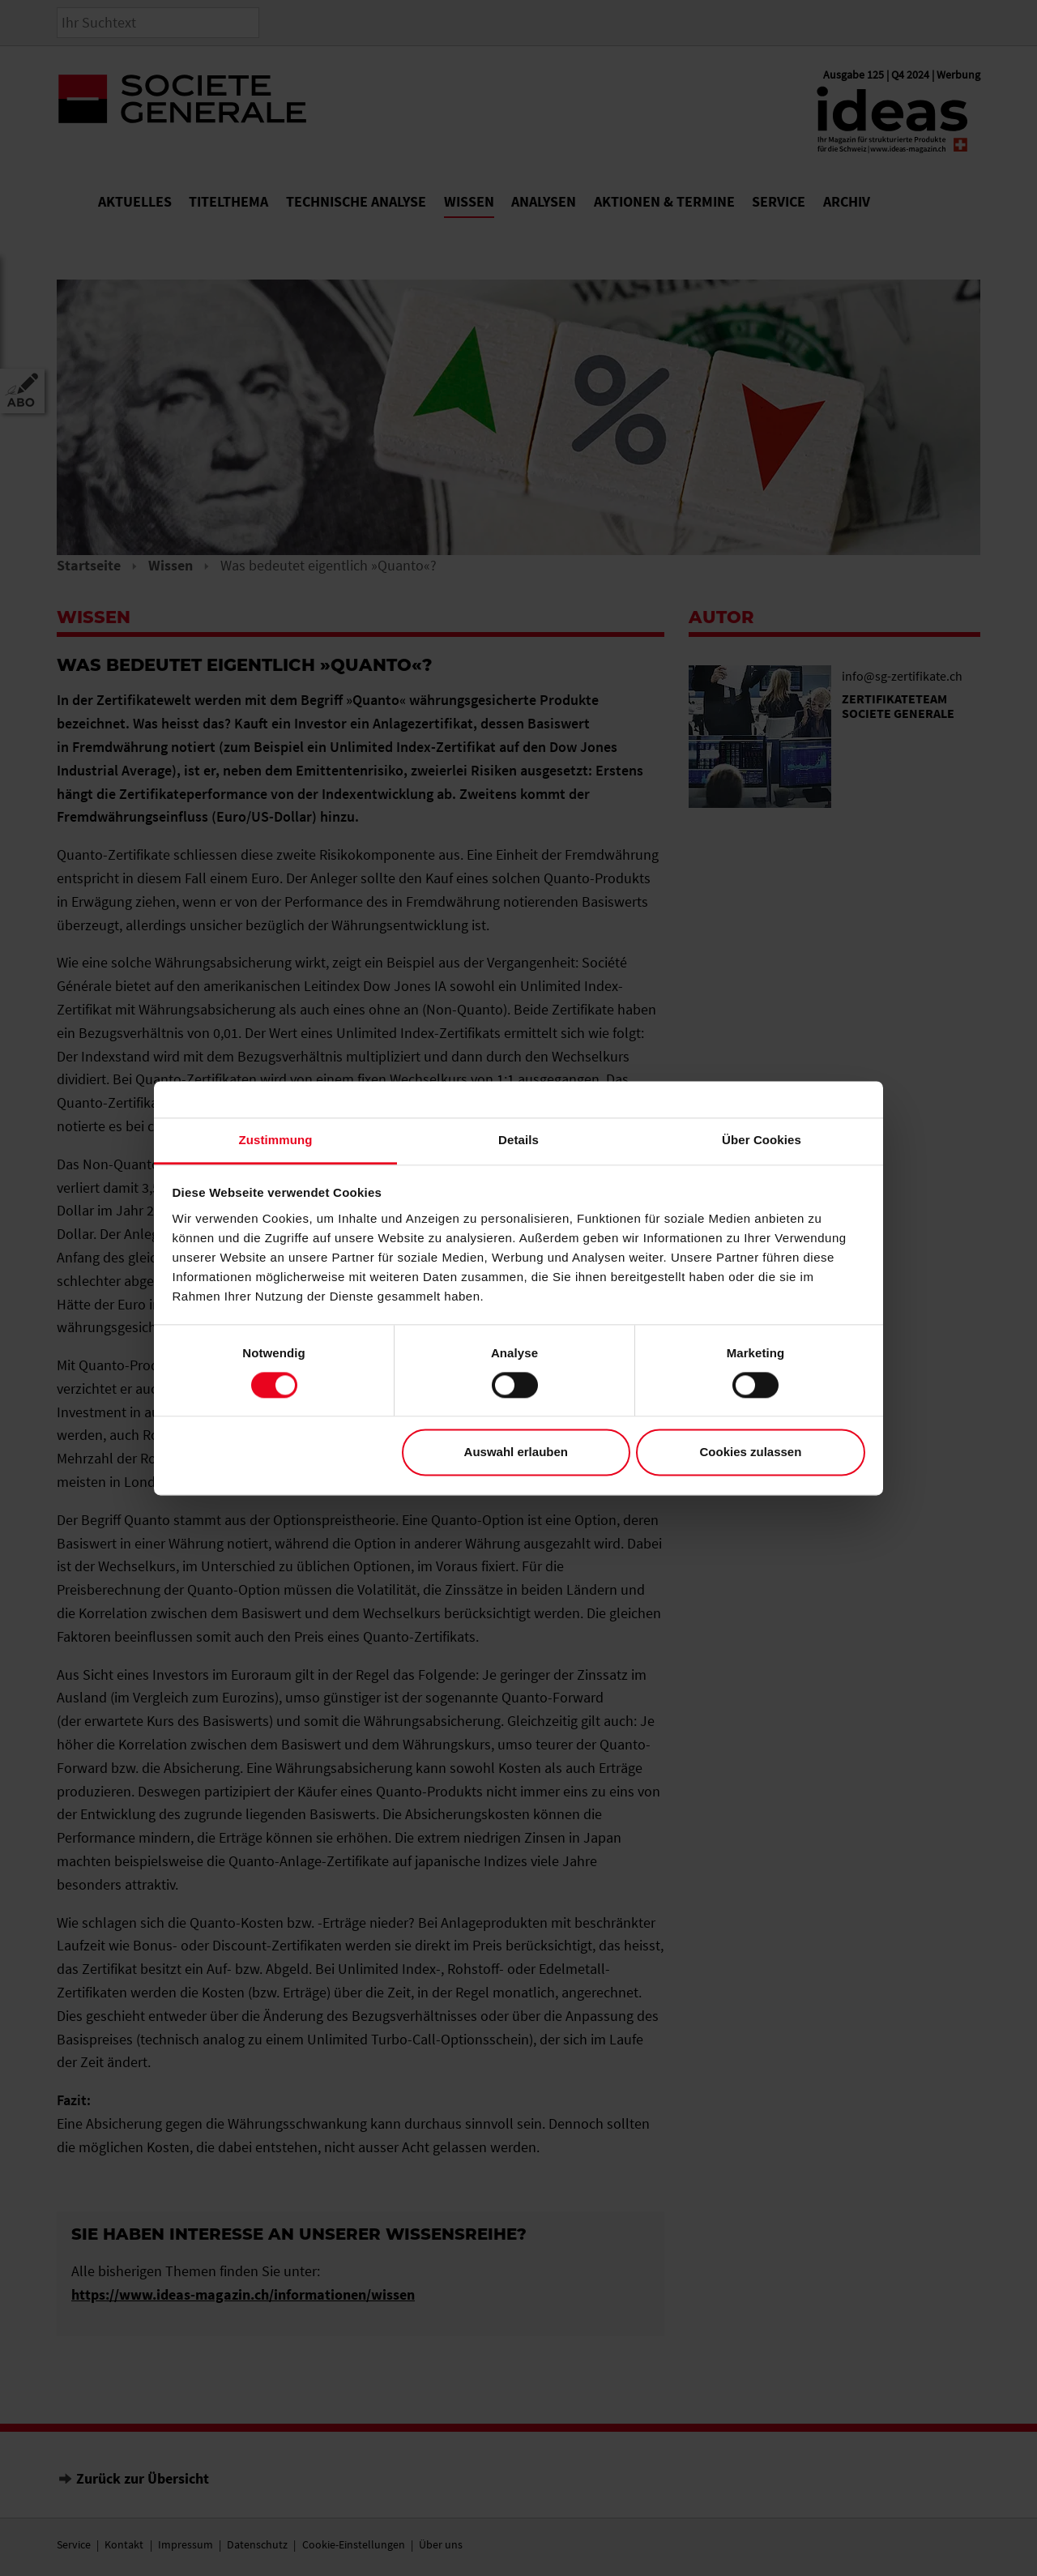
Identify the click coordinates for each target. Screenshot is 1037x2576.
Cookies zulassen (750, 1452)
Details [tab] (518, 1140)
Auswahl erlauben (516, 1452)
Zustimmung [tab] (276, 1140)
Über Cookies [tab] (761, 1140)
